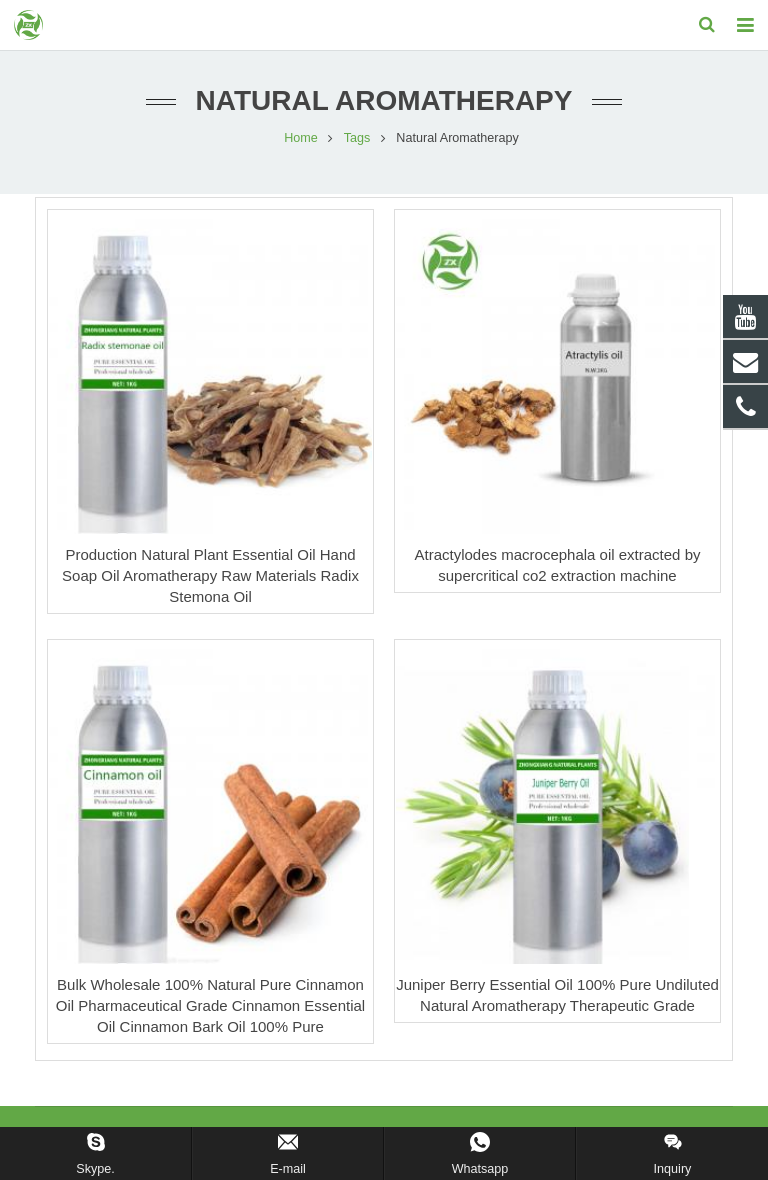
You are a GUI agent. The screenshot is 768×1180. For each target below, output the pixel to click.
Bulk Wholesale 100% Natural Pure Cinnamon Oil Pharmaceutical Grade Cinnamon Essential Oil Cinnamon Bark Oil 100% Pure (210, 1007)
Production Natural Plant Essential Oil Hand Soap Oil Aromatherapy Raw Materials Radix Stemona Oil (210, 577)
